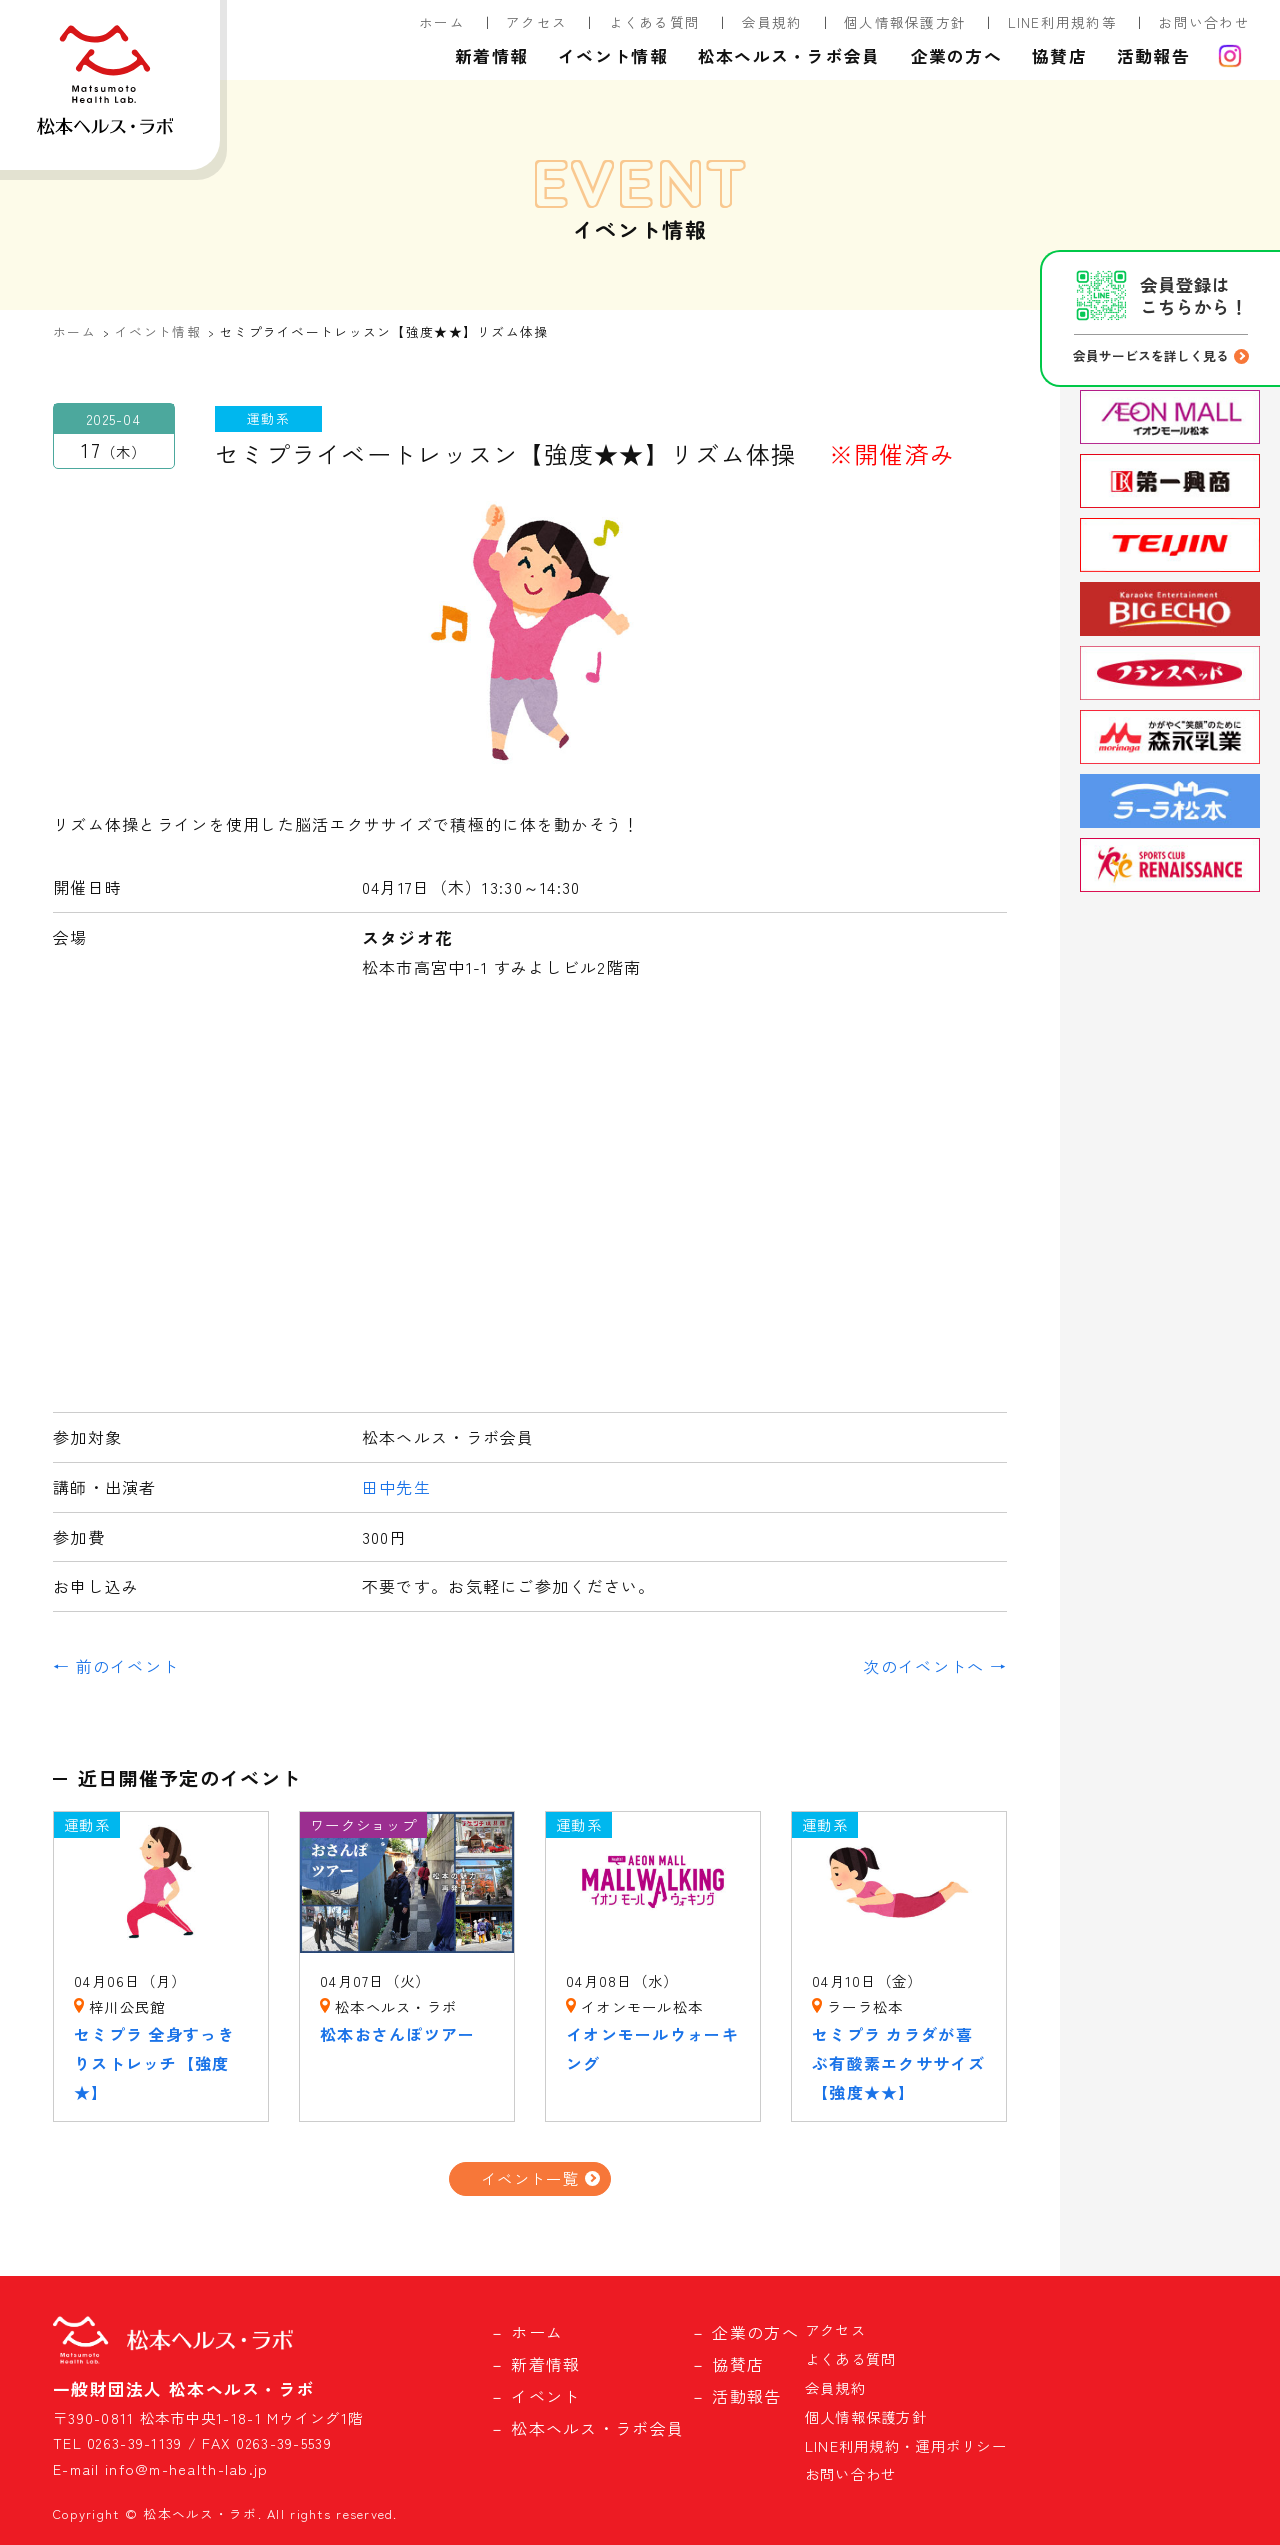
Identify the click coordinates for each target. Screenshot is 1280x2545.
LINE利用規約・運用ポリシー (906, 2445)
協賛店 (1059, 56)
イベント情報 (613, 56)
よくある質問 (655, 22)
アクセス (536, 22)
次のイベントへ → (935, 1666)
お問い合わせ (1204, 22)
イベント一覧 (530, 2178)
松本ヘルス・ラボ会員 (789, 56)
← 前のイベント (116, 1666)
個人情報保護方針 (905, 22)
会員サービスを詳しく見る (1151, 355)
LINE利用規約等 (1063, 22)
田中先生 (396, 1487)
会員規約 (772, 22)
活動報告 (1153, 56)
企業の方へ (956, 56)
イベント (545, 2396)
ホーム (442, 22)
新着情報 (491, 56)
